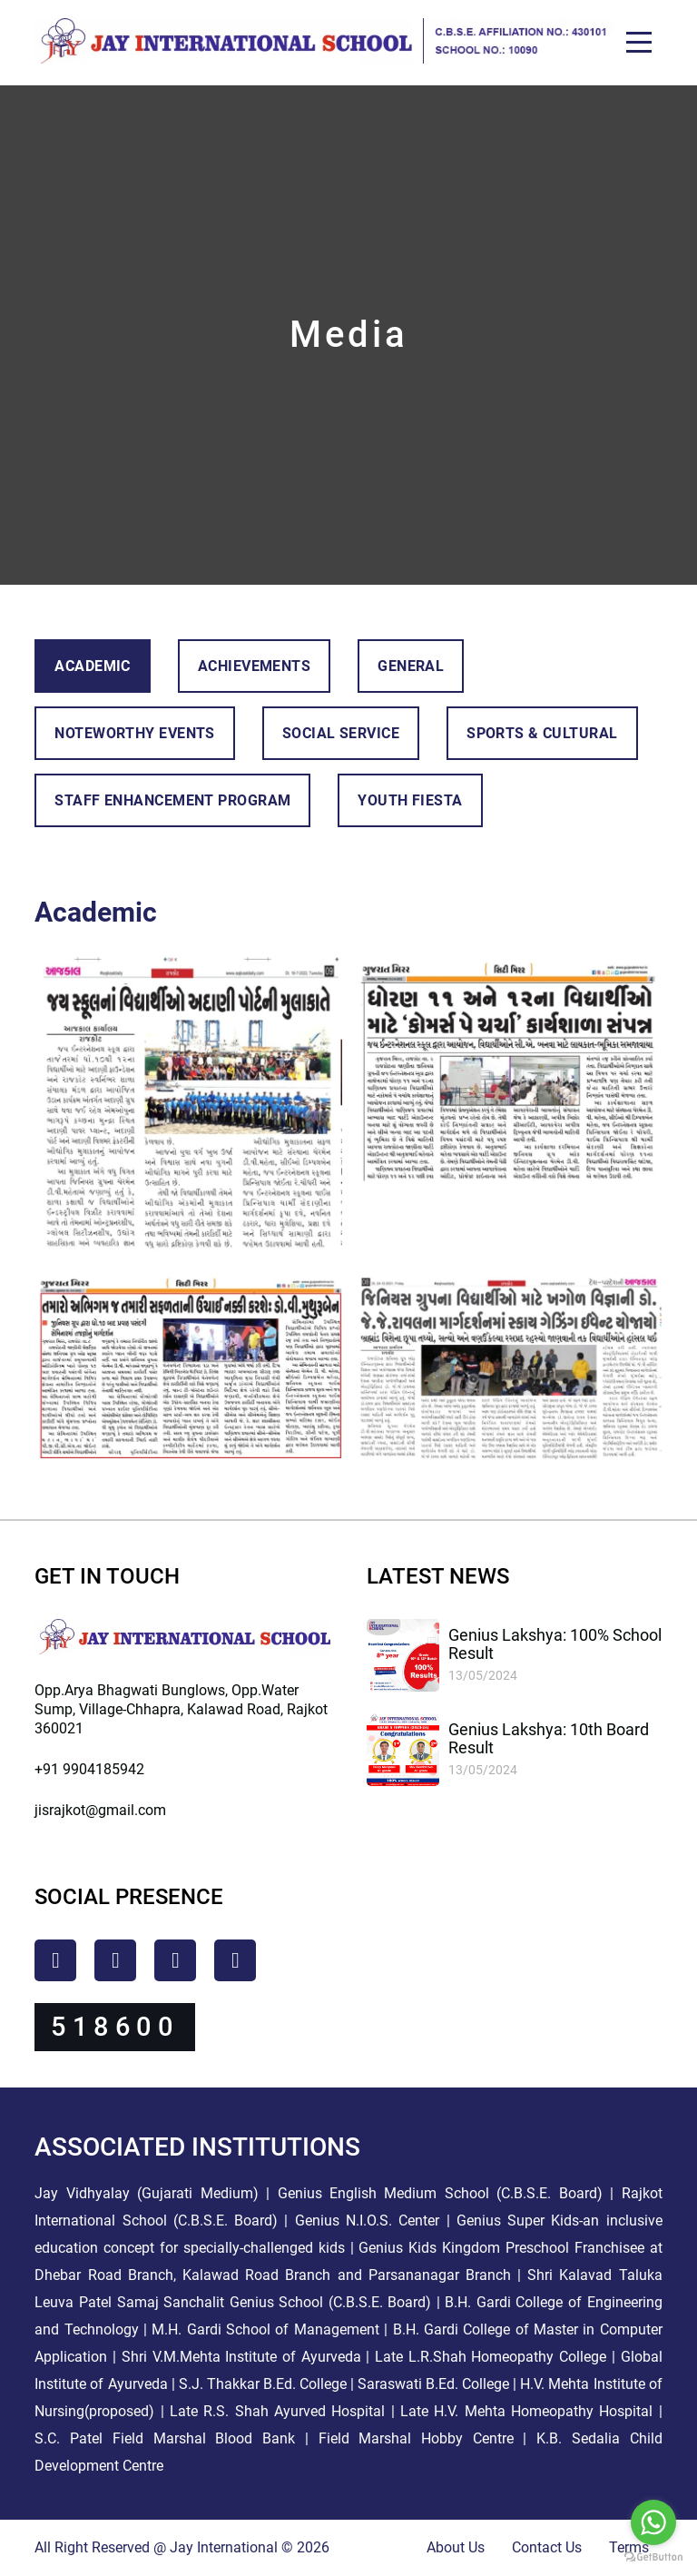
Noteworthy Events (134, 733)
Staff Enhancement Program (172, 800)
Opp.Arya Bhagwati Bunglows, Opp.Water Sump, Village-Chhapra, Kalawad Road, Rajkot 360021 (181, 1709)
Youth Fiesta (410, 800)
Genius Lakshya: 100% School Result (555, 1644)
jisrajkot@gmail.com (100, 1810)
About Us (456, 2547)
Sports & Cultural (541, 733)
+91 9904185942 (89, 1769)
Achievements (254, 666)
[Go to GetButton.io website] (653, 2557)
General (411, 666)
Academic (92, 666)
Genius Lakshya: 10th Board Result (548, 1738)
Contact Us (547, 2547)
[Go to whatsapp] (653, 2522)
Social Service (340, 733)
